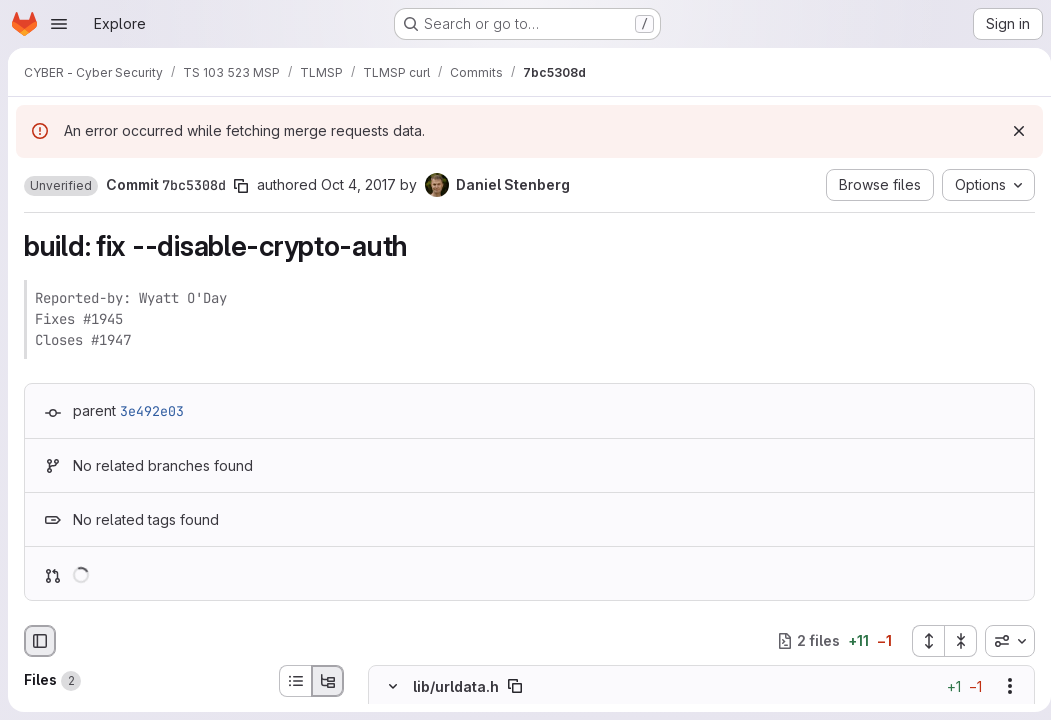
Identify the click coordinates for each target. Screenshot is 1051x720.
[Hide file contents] (393, 686)
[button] (61, 186)
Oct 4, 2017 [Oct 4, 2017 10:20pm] (358, 184)
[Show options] (1002, 686)
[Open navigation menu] (59, 24)
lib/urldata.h (456, 686)
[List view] (295, 681)
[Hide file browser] (40, 641)
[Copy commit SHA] (241, 186)
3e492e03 (152, 411)
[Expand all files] (920, 641)
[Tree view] (328, 681)
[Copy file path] (515, 686)
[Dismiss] (1011, 131)
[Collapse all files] (953, 641)
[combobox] (1002, 641)
